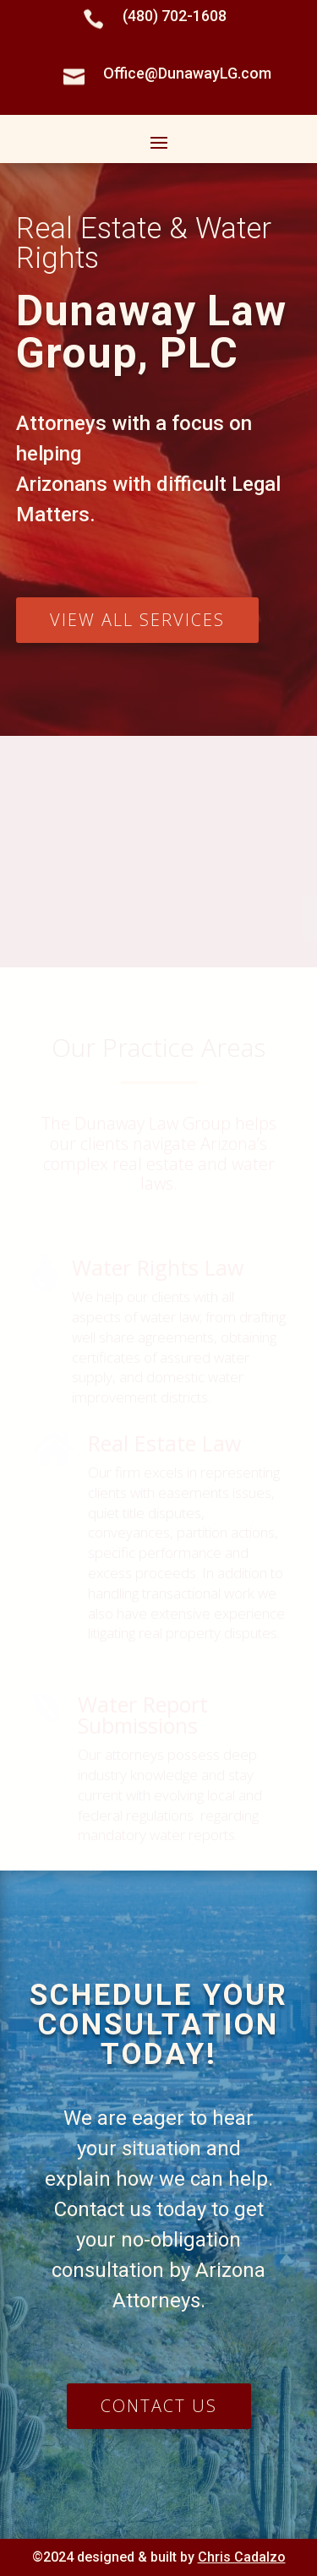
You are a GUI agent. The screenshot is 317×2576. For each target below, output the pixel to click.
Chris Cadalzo (242, 2557)
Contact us (159, 2405)
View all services (137, 619)
